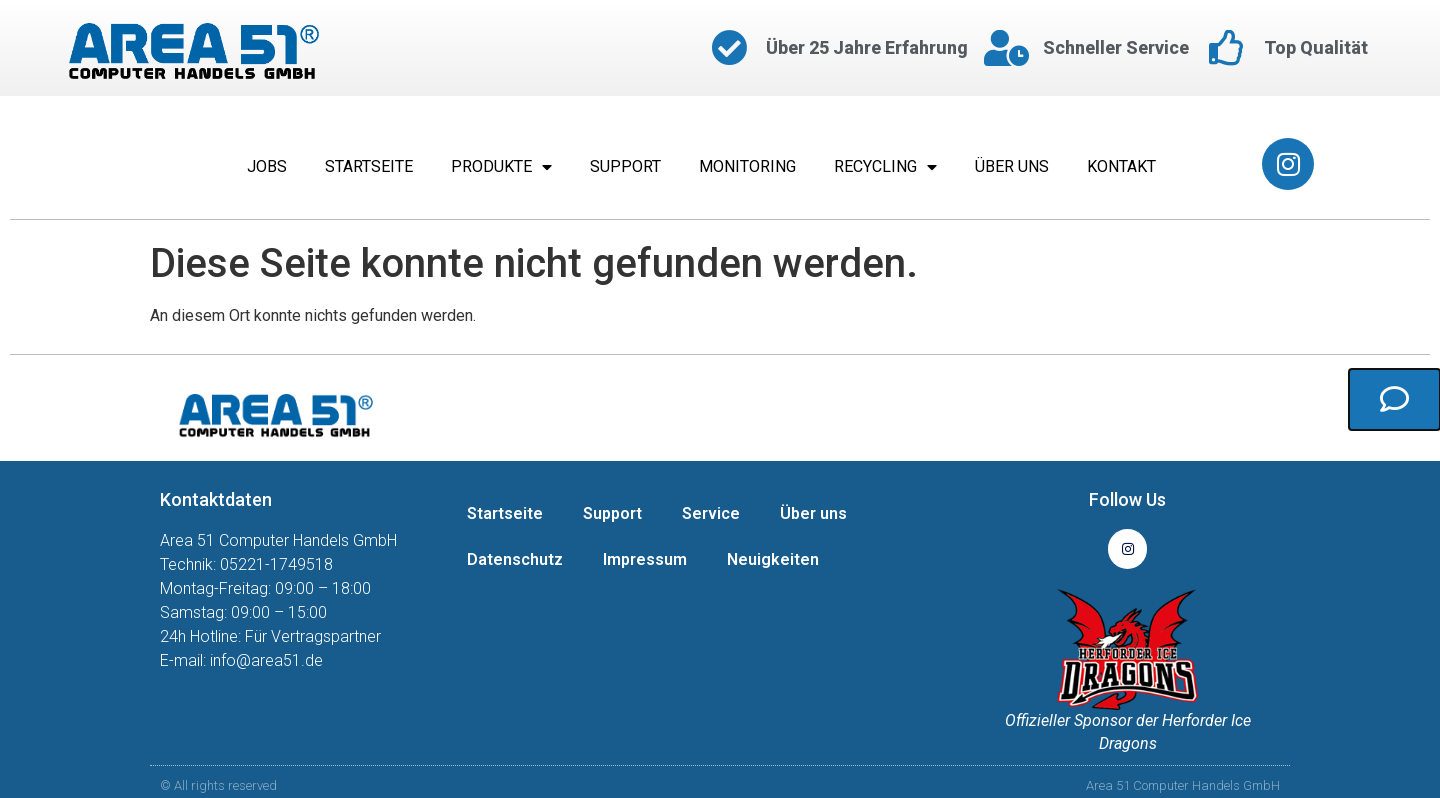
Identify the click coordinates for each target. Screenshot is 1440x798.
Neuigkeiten (773, 559)
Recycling (885, 167)
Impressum (645, 559)
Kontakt (1121, 166)
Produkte (501, 167)
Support (625, 166)
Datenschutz (515, 559)
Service (711, 513)
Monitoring (747, 166)
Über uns (1012, 166)
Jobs (267, 166)
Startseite (369, 166)
